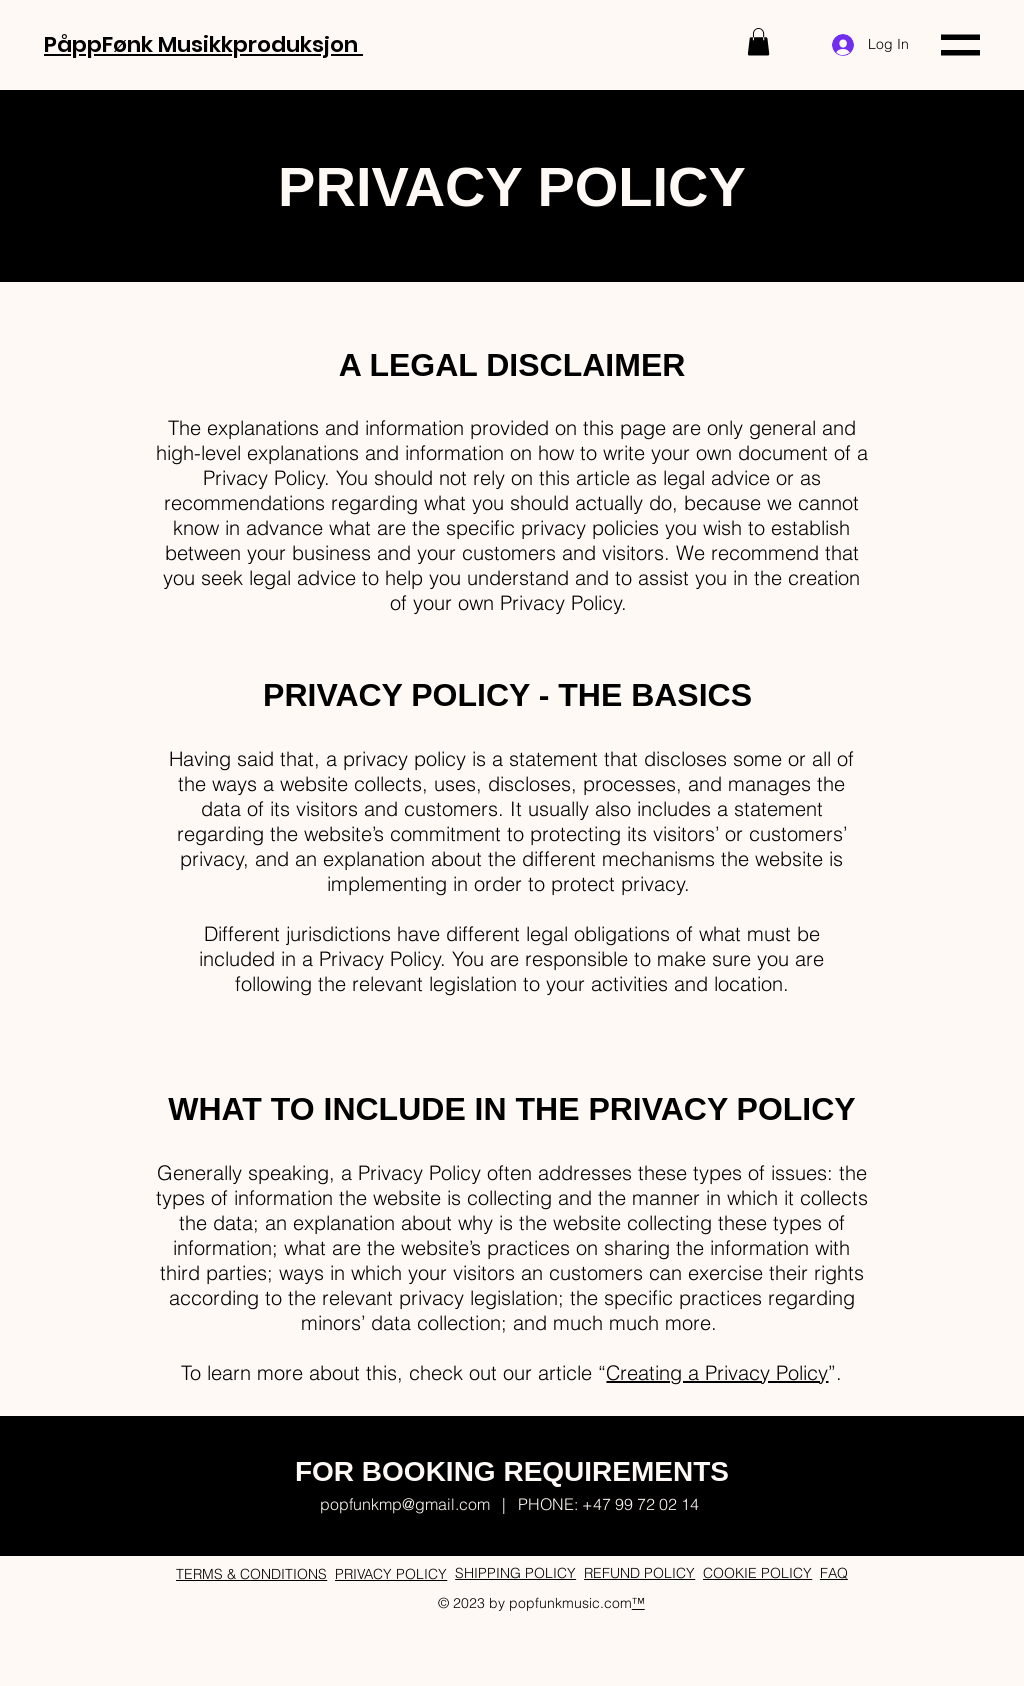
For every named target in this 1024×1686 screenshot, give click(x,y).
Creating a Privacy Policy (717, 1372)
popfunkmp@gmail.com (405, 1504)
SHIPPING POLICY (515, 1573)
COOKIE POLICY (757, 1573)
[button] (758, 41)
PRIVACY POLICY (391, 1574)
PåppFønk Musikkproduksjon (203, 44)
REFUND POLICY (639, 1573)
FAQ (834, 1573)
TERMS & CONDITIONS (251, 1574)
